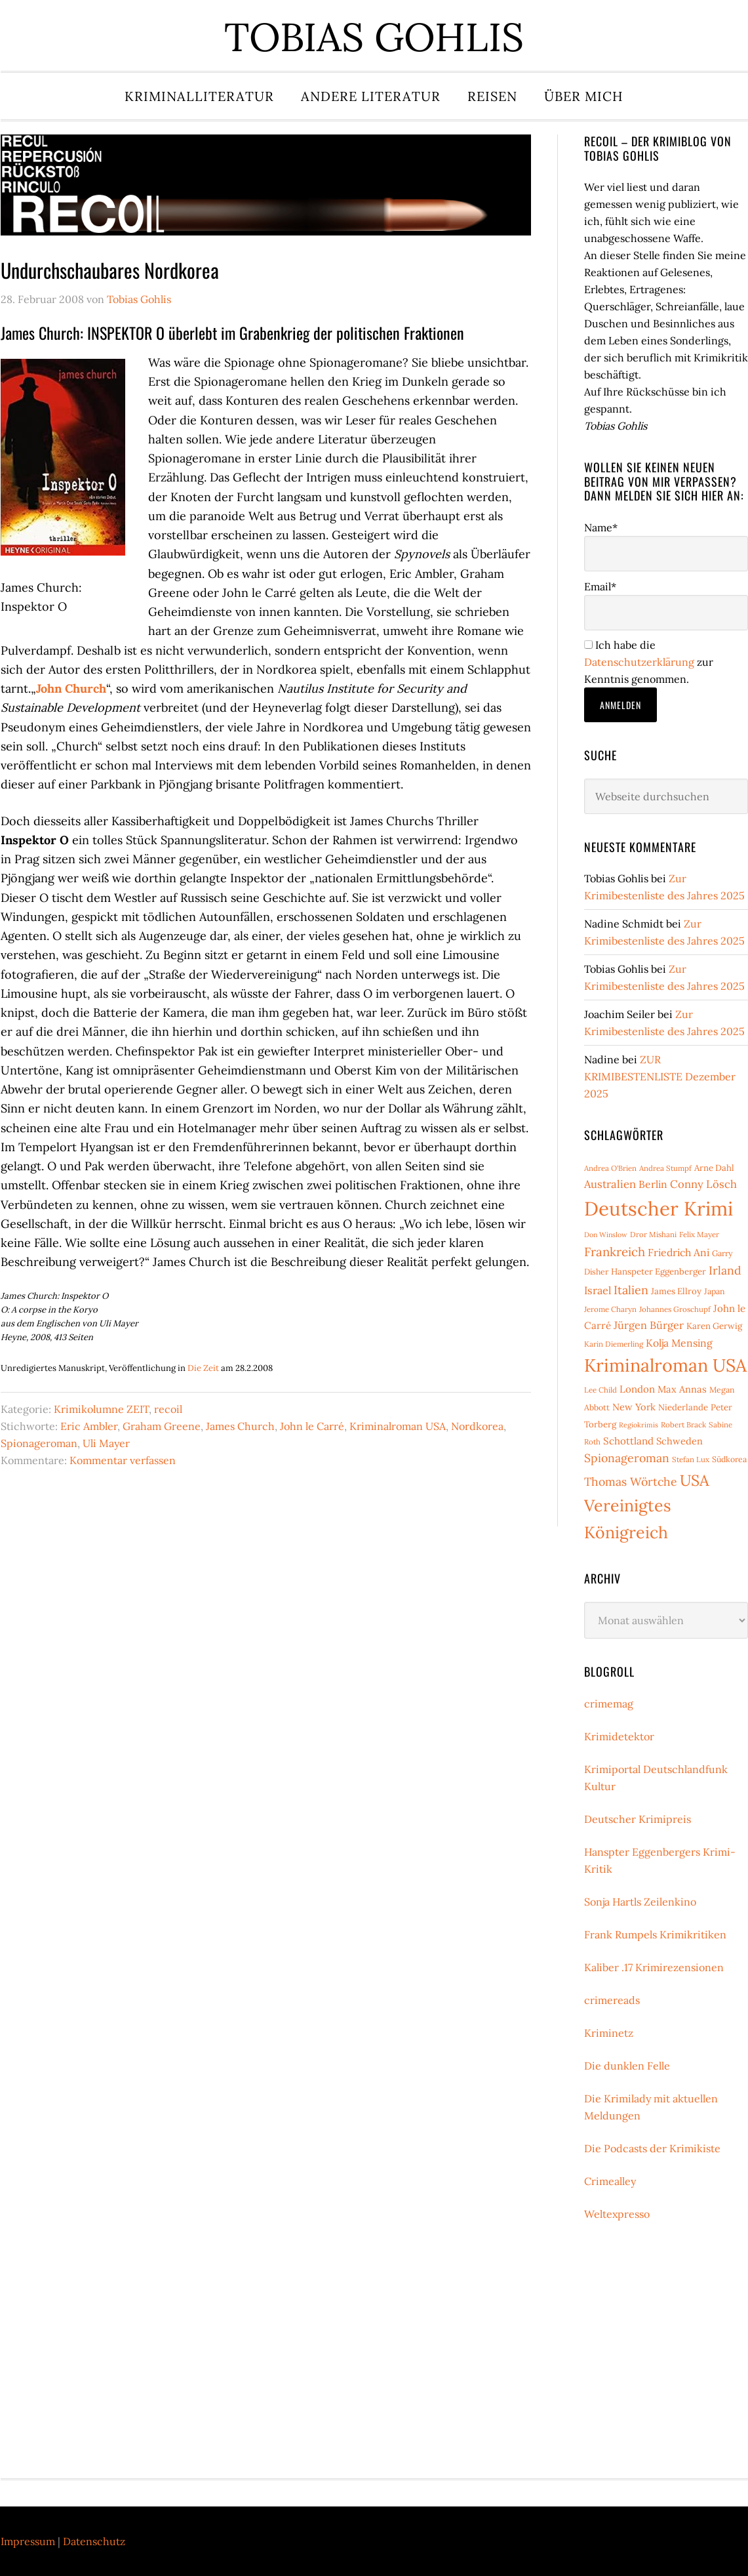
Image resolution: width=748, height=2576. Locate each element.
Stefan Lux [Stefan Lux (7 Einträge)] (690, 1459)
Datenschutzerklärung (639, 661)
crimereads (612, 2000)
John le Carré (312, 1426)
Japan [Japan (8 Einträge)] (714, 1291)
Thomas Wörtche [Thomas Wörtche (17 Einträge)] (630, 1481)
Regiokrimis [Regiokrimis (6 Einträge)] (638, 1424)
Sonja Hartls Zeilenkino (640, 1901)
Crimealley (610, 2181)
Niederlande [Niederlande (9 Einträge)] (683, 1407)
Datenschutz (94, 2541)
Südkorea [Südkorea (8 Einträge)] (729, 1459)
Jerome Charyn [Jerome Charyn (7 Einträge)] (610, 1309)
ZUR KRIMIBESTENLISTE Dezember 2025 (660, 1076)
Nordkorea (477, 1426)
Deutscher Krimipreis (637, 1819)
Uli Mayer (106, 1443)
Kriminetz (608, 2032)
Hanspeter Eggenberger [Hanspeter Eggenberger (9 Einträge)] (658, 1271)
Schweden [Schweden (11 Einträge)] (679, 1441)
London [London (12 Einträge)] (637, 1389)
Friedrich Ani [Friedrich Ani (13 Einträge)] (678, 1252)
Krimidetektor (619, 1736)
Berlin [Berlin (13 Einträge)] (653, 1184)
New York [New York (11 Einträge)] (634, 1406)
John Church (71, 688)
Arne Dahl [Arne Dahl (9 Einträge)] (714, 1168)
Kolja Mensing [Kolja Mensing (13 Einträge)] (679, 1342)
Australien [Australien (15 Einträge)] (610, 1184)
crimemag (608, 1703)
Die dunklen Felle (627, 2065)
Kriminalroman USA (397, 1426)
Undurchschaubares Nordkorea (110, 270)
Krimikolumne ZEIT (101, 1409)
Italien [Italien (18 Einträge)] (631, 1290)
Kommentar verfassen (122, 1460)
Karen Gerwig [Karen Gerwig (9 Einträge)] (714, 1326)
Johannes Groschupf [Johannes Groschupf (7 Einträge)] (675, 1309)
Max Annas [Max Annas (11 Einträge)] (682, 1389)
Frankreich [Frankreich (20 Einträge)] (614, 1251)
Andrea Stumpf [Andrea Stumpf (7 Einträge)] (665, 1168)
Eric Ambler (88, 1426)
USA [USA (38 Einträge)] (694, 1480)
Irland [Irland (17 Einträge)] (725, 1270)
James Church (240, 1426)
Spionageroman (39, 1443)
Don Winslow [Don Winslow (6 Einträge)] (605, 1234)
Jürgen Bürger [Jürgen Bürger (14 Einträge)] (649, 1325)
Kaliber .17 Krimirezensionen (654, 1967)
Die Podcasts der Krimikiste (652, 2148)
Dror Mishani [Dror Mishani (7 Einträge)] (653, 1234)
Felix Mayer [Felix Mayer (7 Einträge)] (699, 1234)
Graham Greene (162, 1426)
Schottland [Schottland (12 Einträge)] (628, 1441)
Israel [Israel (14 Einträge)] (597, 1290)
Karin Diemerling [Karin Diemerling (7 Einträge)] (613, 1344)
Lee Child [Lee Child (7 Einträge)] (600, 1390)
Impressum (28, 2541)
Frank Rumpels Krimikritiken (655, 1934)
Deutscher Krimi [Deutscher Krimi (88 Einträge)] (658, 1208)
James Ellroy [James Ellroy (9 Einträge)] (676, 1291)
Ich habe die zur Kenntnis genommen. (648, 661)
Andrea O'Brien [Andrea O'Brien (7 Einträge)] (610, 1168)
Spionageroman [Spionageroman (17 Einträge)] (626, 1457)
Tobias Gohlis (374, 37)
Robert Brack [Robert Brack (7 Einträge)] (683, 1424)
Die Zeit (203, 1368)
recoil (168, 1409)
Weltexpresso (617, 2213)
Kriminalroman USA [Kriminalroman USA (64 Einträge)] (665, 1365)
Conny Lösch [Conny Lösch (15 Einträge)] (703, 1184)
